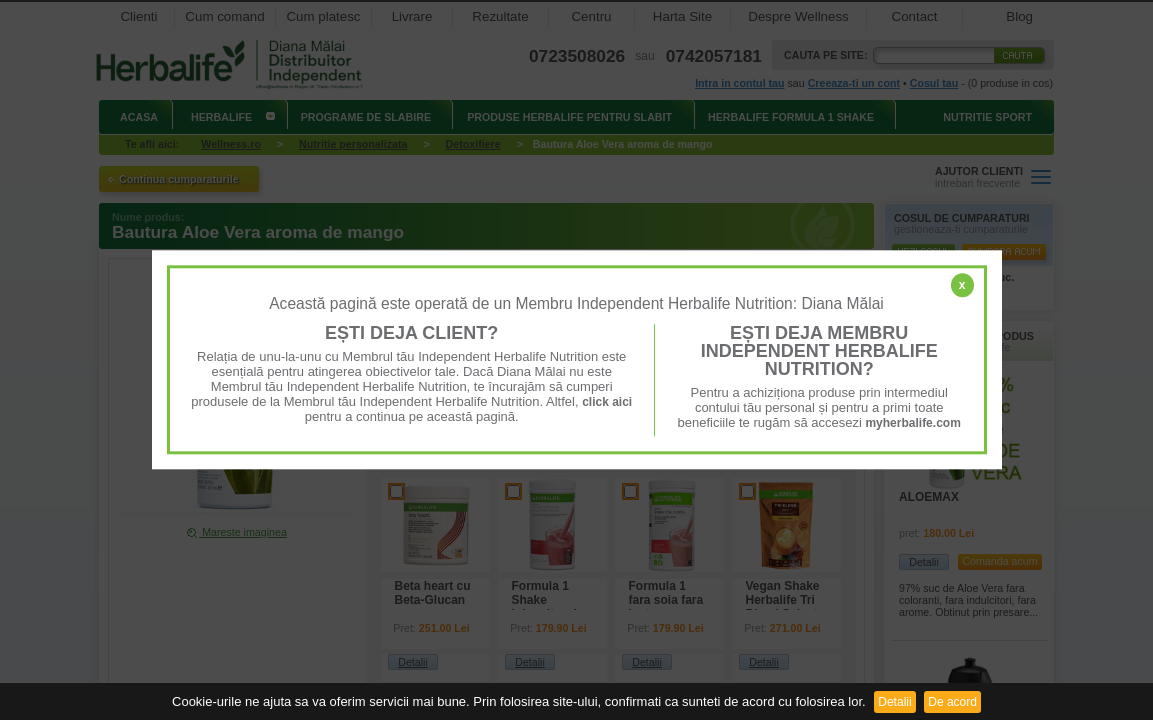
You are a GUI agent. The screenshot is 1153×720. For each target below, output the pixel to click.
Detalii (894, 702)
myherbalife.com (912, 423)
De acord (952, 702)
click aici (607, 402)
